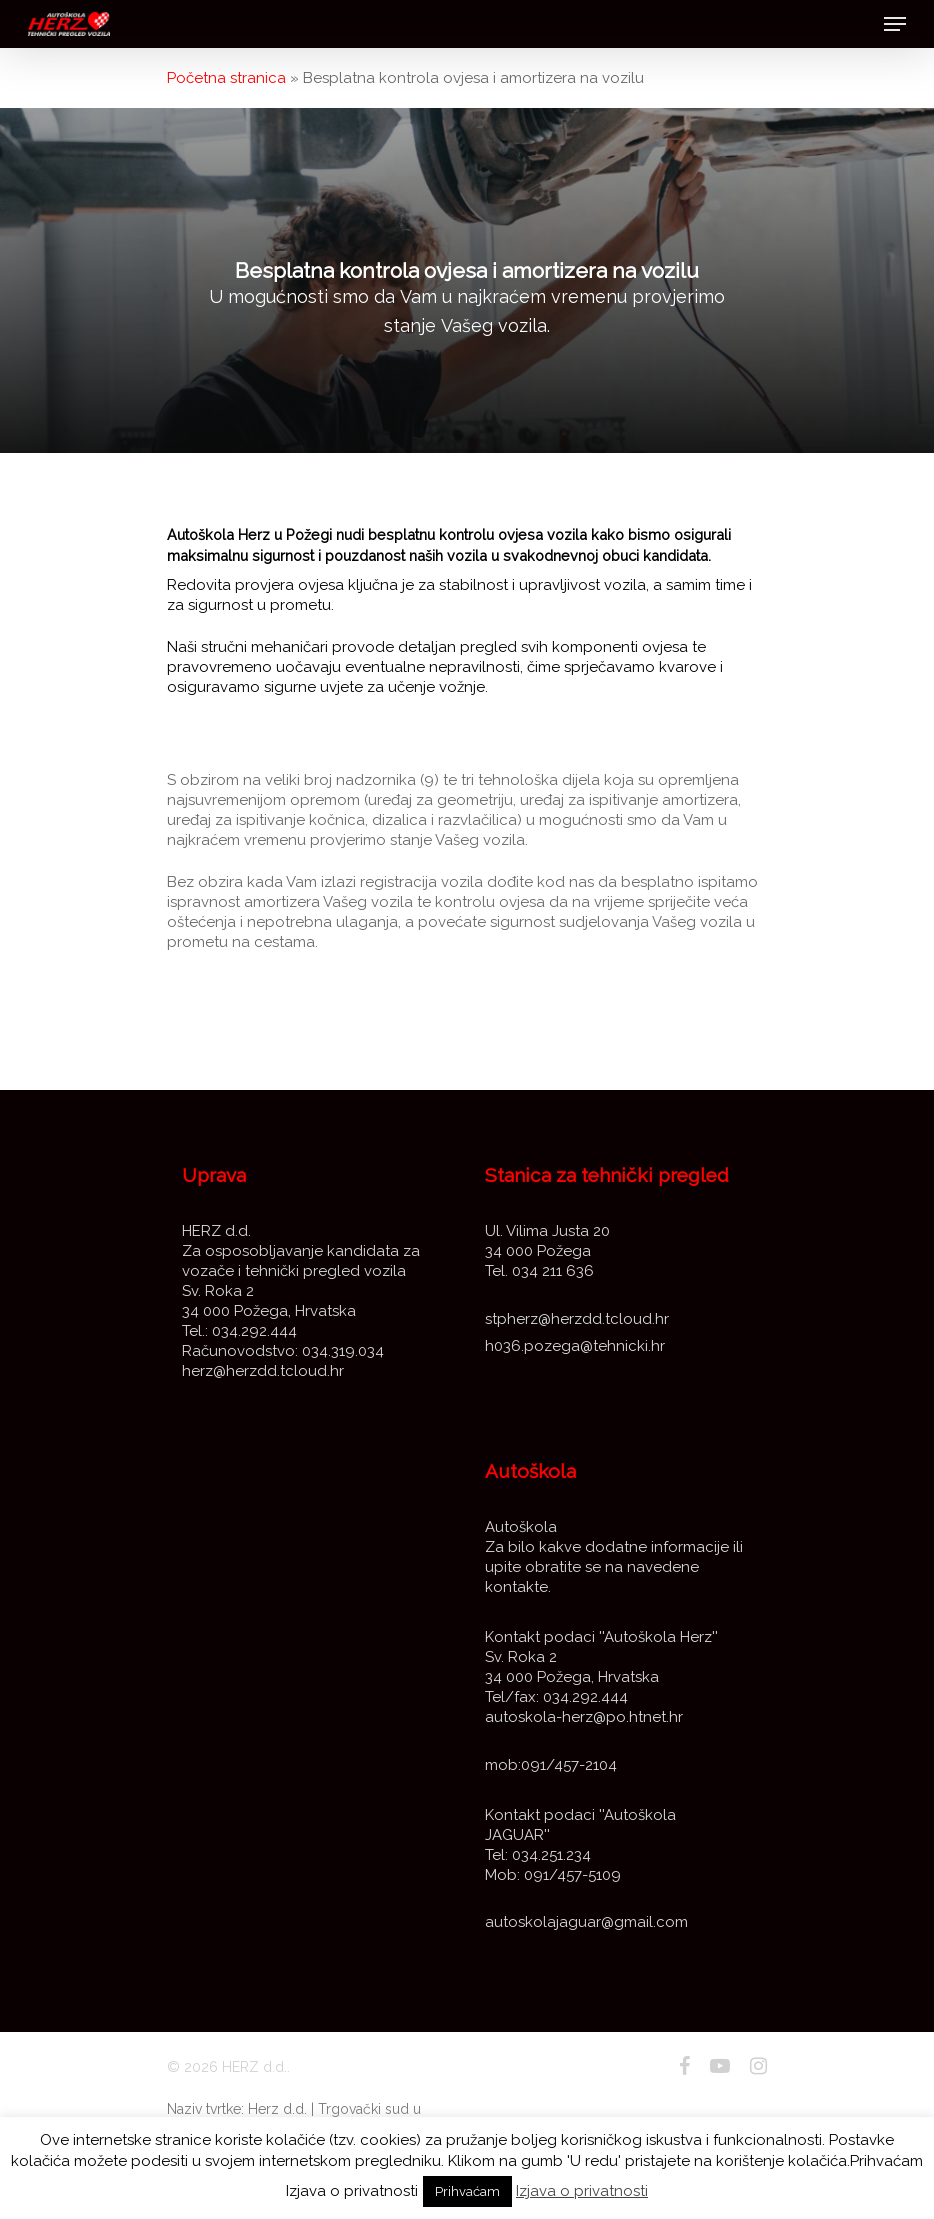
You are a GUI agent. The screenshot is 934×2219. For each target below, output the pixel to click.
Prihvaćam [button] (467, 2191)
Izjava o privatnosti (582, 2191)
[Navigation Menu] (895, 24)
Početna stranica (226, 78)
